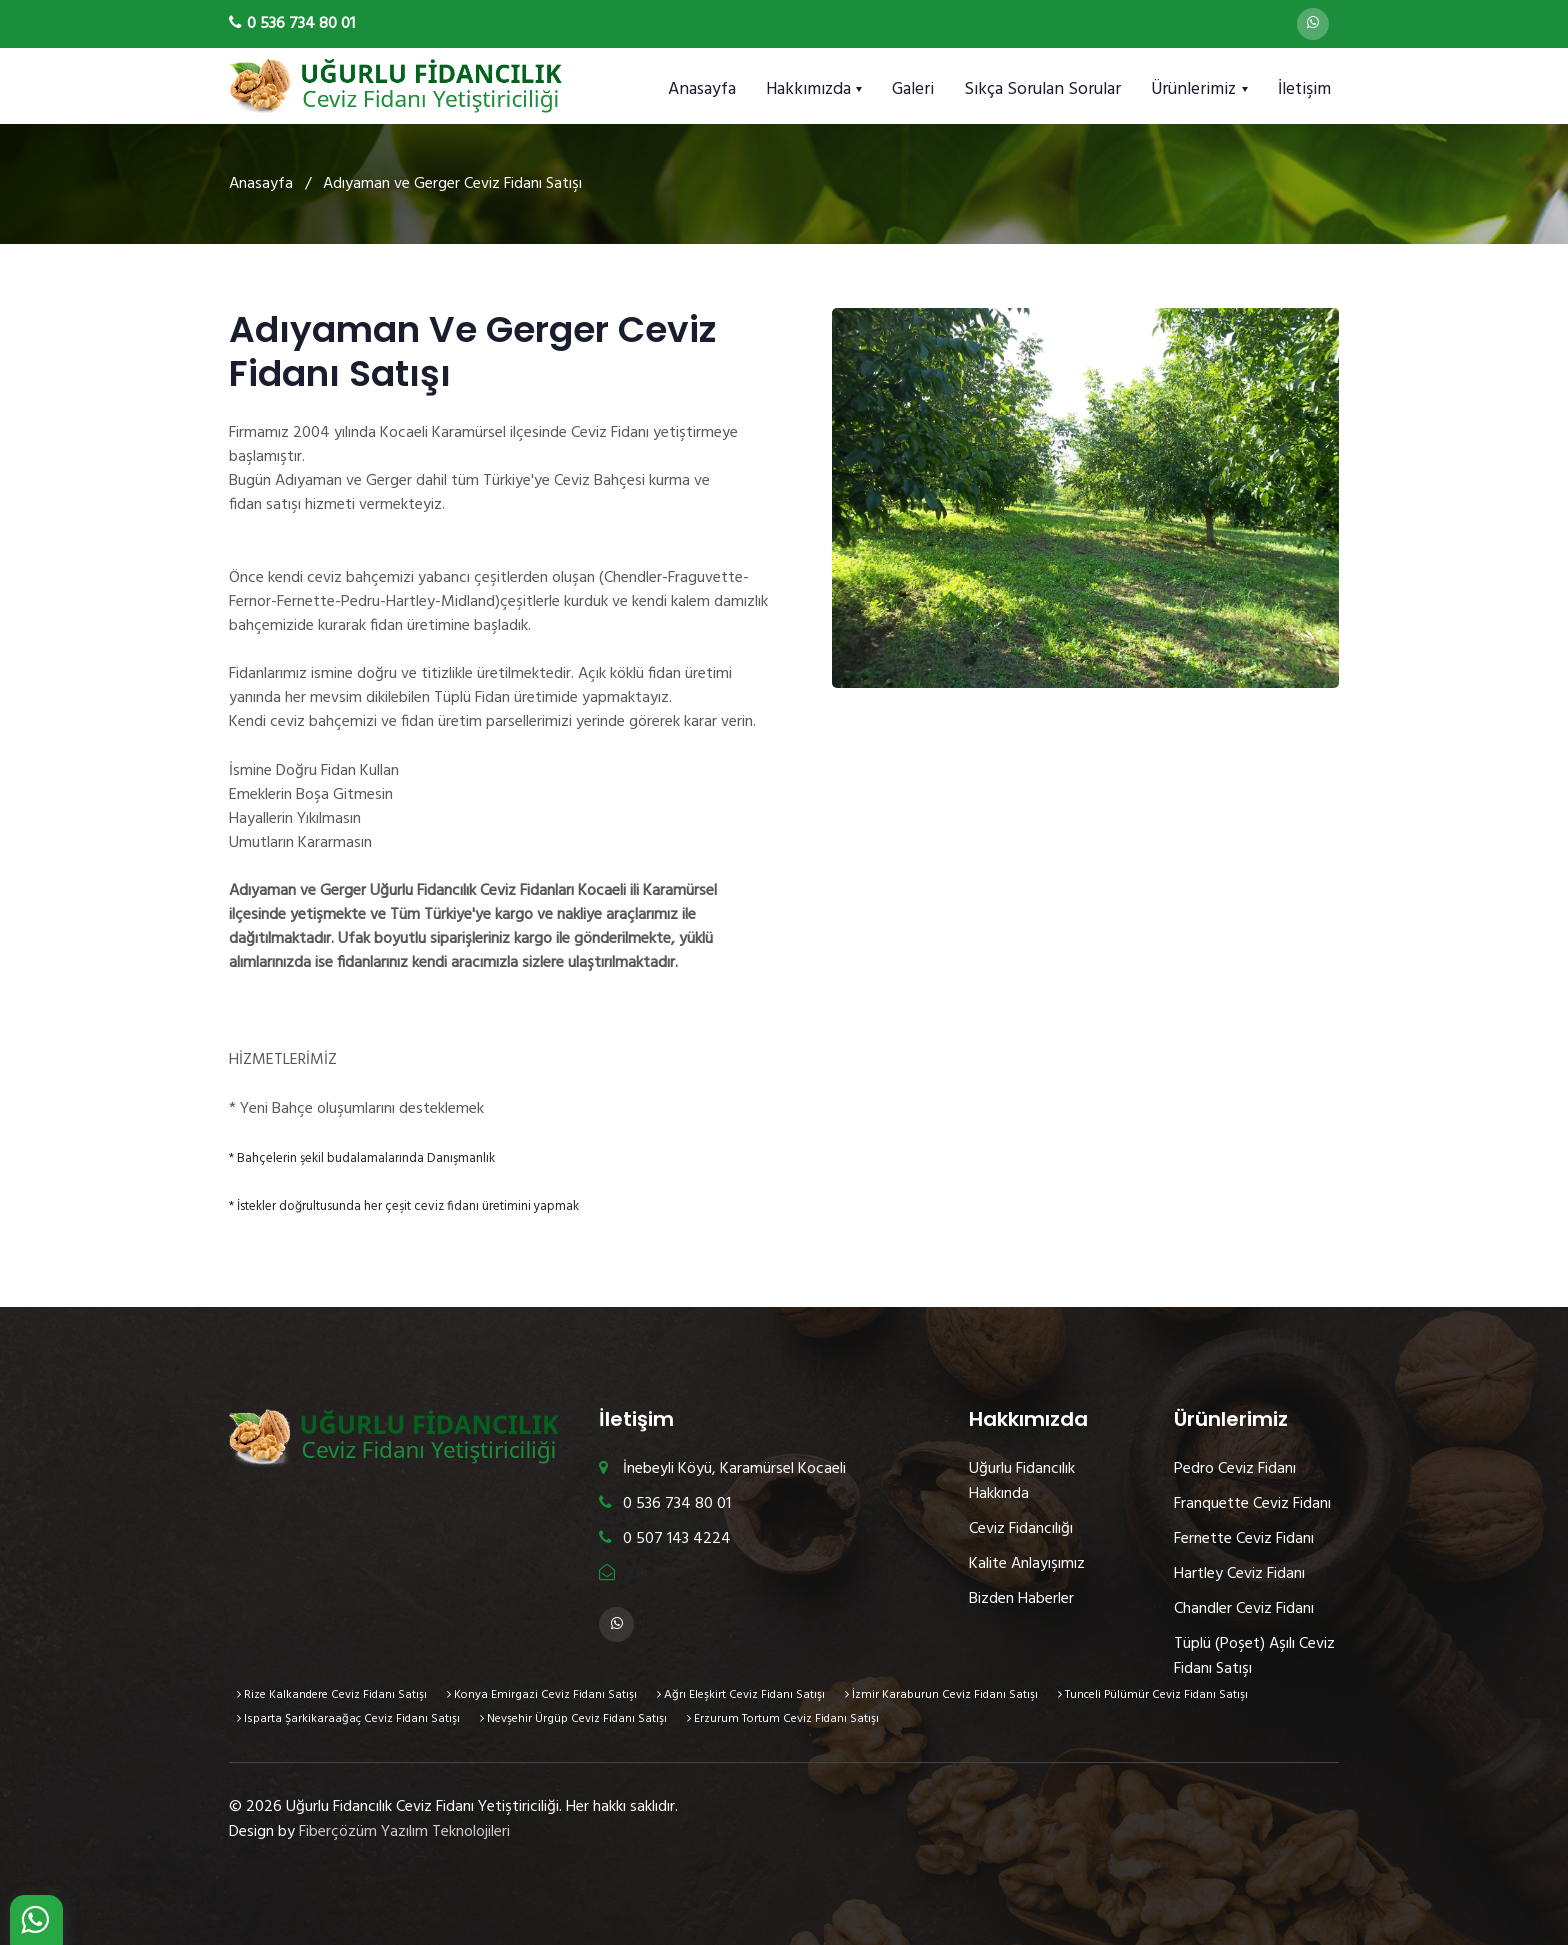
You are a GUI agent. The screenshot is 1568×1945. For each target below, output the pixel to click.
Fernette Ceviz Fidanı (1244, 1539)
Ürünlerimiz (1195, 89)
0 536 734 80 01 (665, 1504)
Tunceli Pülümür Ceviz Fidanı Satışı (1153, 1695)
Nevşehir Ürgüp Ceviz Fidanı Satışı (573, 1719)
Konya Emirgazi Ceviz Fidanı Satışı (542, 1695)
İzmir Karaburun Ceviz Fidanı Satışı (941, 1695)
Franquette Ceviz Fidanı (1252, 1504)
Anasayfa (702, 89)
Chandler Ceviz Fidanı (1244, 1609)
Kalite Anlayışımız (1027, 1564)
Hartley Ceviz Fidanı (1239, 1574)
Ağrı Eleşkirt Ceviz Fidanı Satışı (741, 1695)
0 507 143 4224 (665, 1539)
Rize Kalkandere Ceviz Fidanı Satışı (332, 1695)
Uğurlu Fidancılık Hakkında (1022, 1481)
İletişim (1304, 89)
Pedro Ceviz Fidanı (1235, 1469)
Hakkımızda (810, 89)
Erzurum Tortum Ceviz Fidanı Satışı (783, 1719)
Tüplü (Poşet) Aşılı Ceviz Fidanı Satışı (1254, 1656)
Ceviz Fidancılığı (1021, 1529)
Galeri (913, 89)
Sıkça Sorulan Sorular (1042, 89)
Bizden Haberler (1021, 1599)
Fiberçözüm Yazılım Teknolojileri (404, 1832)
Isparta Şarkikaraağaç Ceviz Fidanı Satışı (348, 1719)
